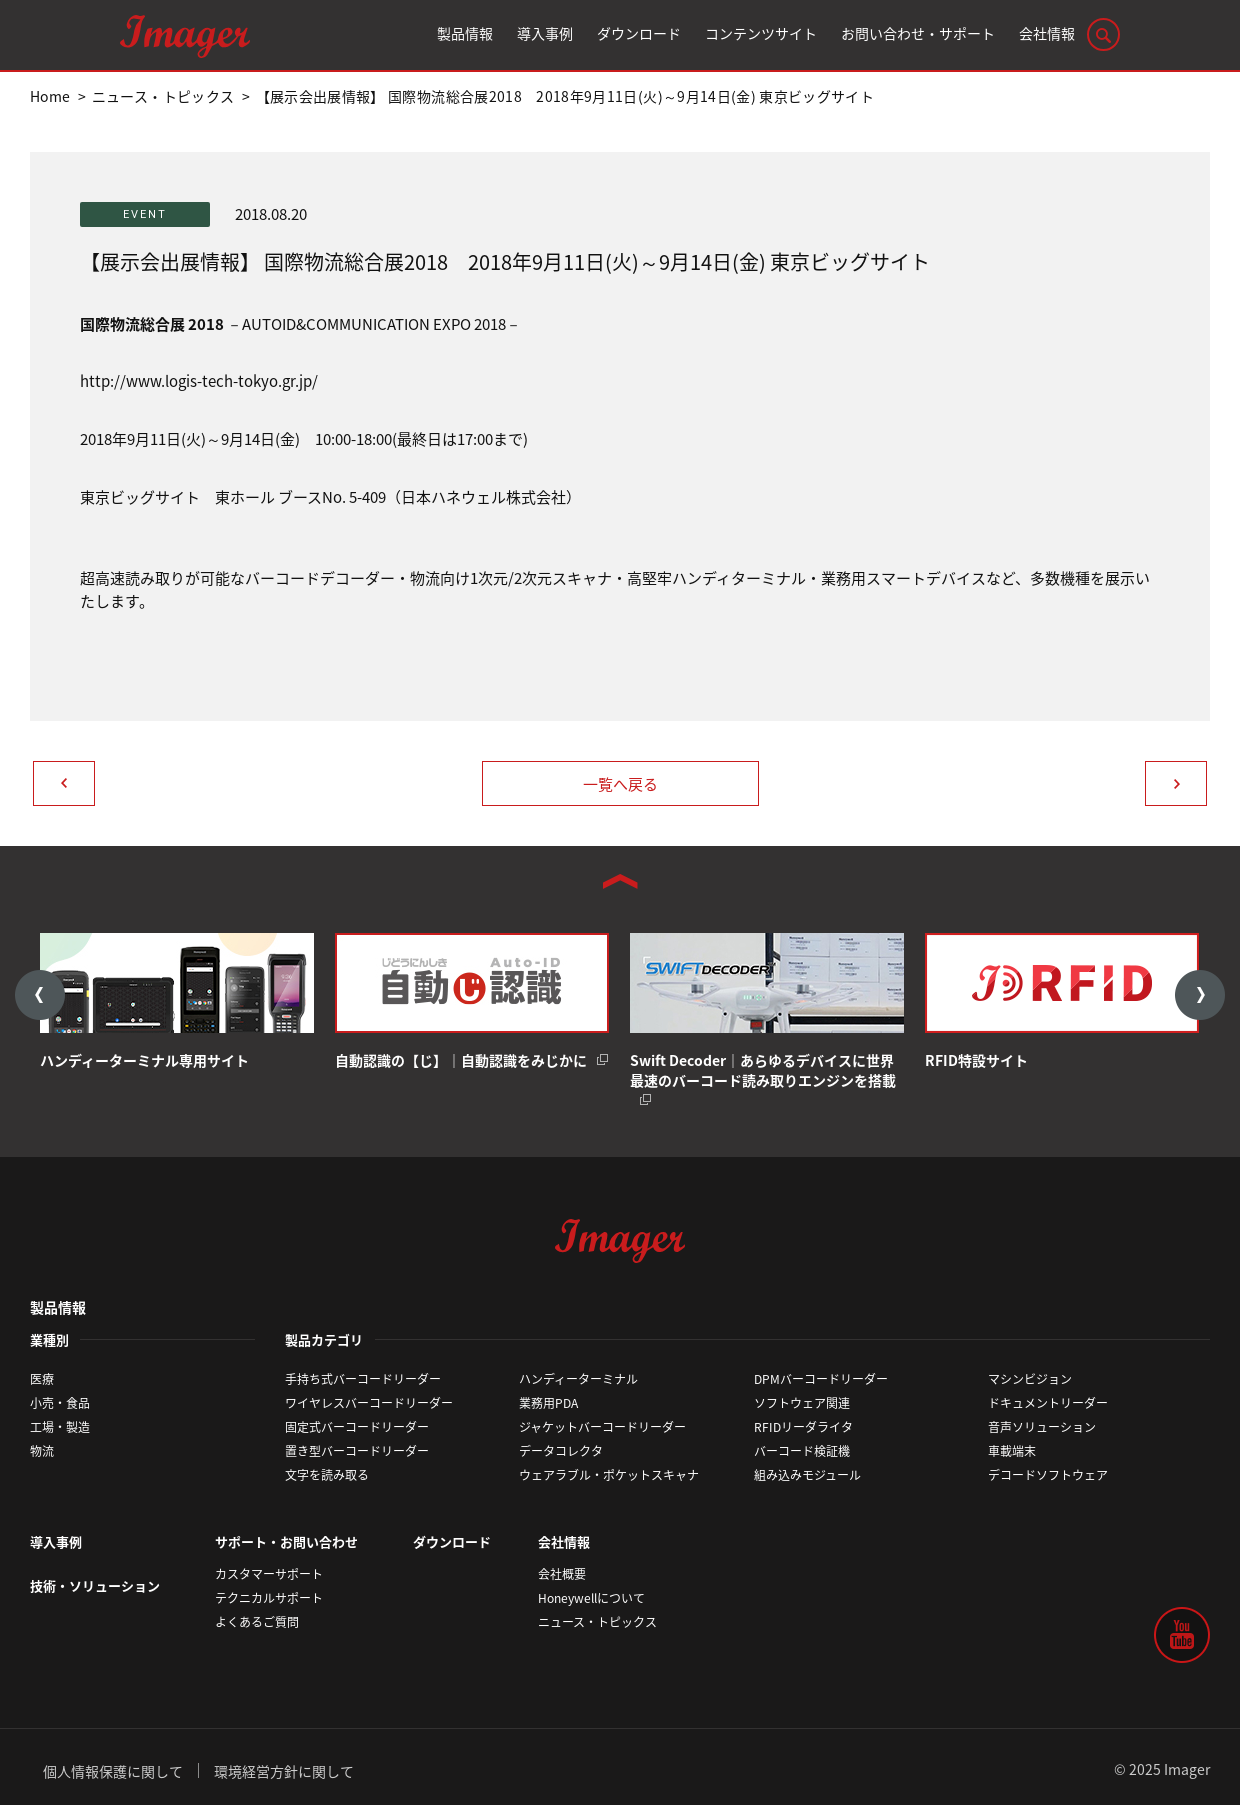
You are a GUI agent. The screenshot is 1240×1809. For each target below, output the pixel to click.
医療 (42, 1383)
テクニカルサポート (269, 1601)
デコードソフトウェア (1048, 1479)
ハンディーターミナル (578, 1383)
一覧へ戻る (620, 784)
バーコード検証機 (802, 1455)
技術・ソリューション (95, 1588)
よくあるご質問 (257, 1625)
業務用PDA (548, 1407)
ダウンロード (452, 1545)
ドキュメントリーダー (1048, 1407)
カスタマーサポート (269, 1577)
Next (1200, 997)
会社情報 (564, 1545)
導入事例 (56, 1545)
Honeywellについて (591, 1601)
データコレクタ (561, 1455)
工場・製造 (60, 1431)
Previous (40, 997)
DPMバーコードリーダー (821, 1383)
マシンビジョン (1030, 1383)
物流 (42, 1455)
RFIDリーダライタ (803, 1431)
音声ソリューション (1042, 1431)
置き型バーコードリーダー (357, 1455)
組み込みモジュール (807, 1479)
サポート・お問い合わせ (286, 1545)
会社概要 (562, 1577)
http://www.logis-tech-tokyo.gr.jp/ (199, 381)
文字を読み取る (327, 1479)
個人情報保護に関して (113, 1774)
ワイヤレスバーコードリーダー (369, 1407)
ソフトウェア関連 (802, 1407)
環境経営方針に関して (284, 1774)
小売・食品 (60, 1407)
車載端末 (1012, 1455)
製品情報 (58, 1310)
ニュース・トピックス (597, 1625)
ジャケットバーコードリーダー (602, 1431)
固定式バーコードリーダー (357, 1431)
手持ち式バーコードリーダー (363, 1383)
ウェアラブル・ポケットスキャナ (609, 1479)
